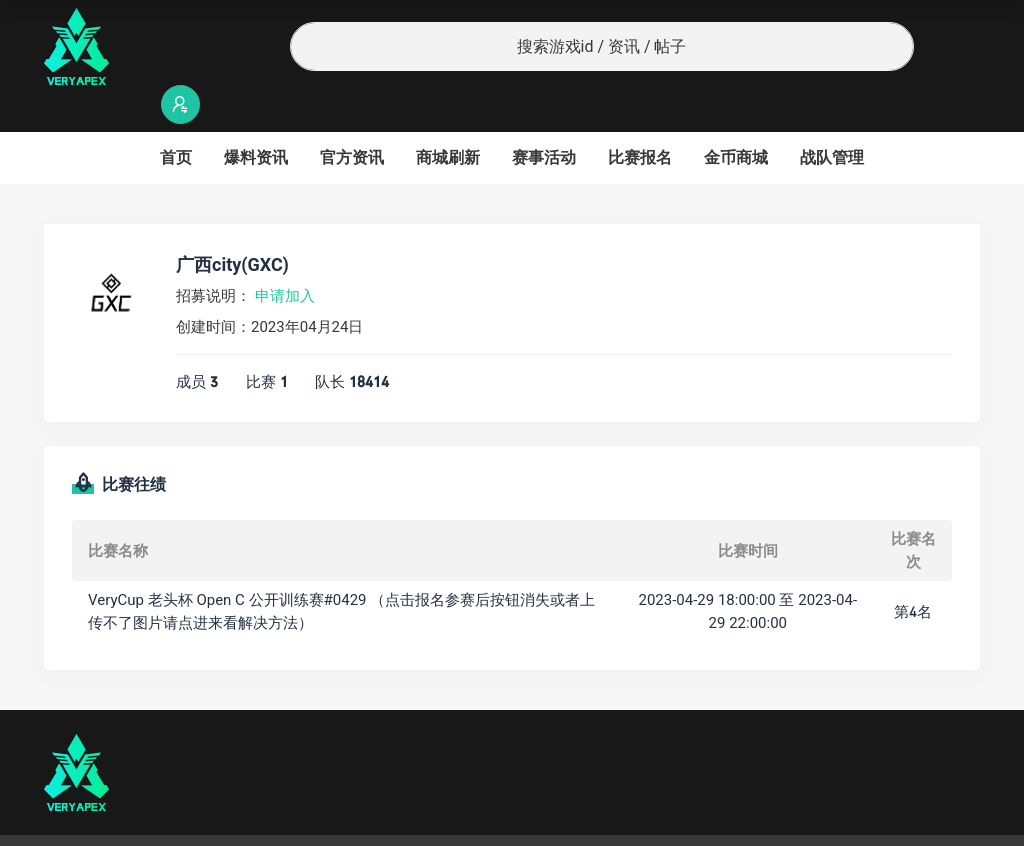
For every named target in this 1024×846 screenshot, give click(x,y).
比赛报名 (640, 118)
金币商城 (736, 118)
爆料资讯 (256, 118)
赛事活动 (544, 118)
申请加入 (285, 257)
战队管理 (832, 118)
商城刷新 (448, 118)
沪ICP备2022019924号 (300, 821)
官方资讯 (352, 118)
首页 (176, 118)
